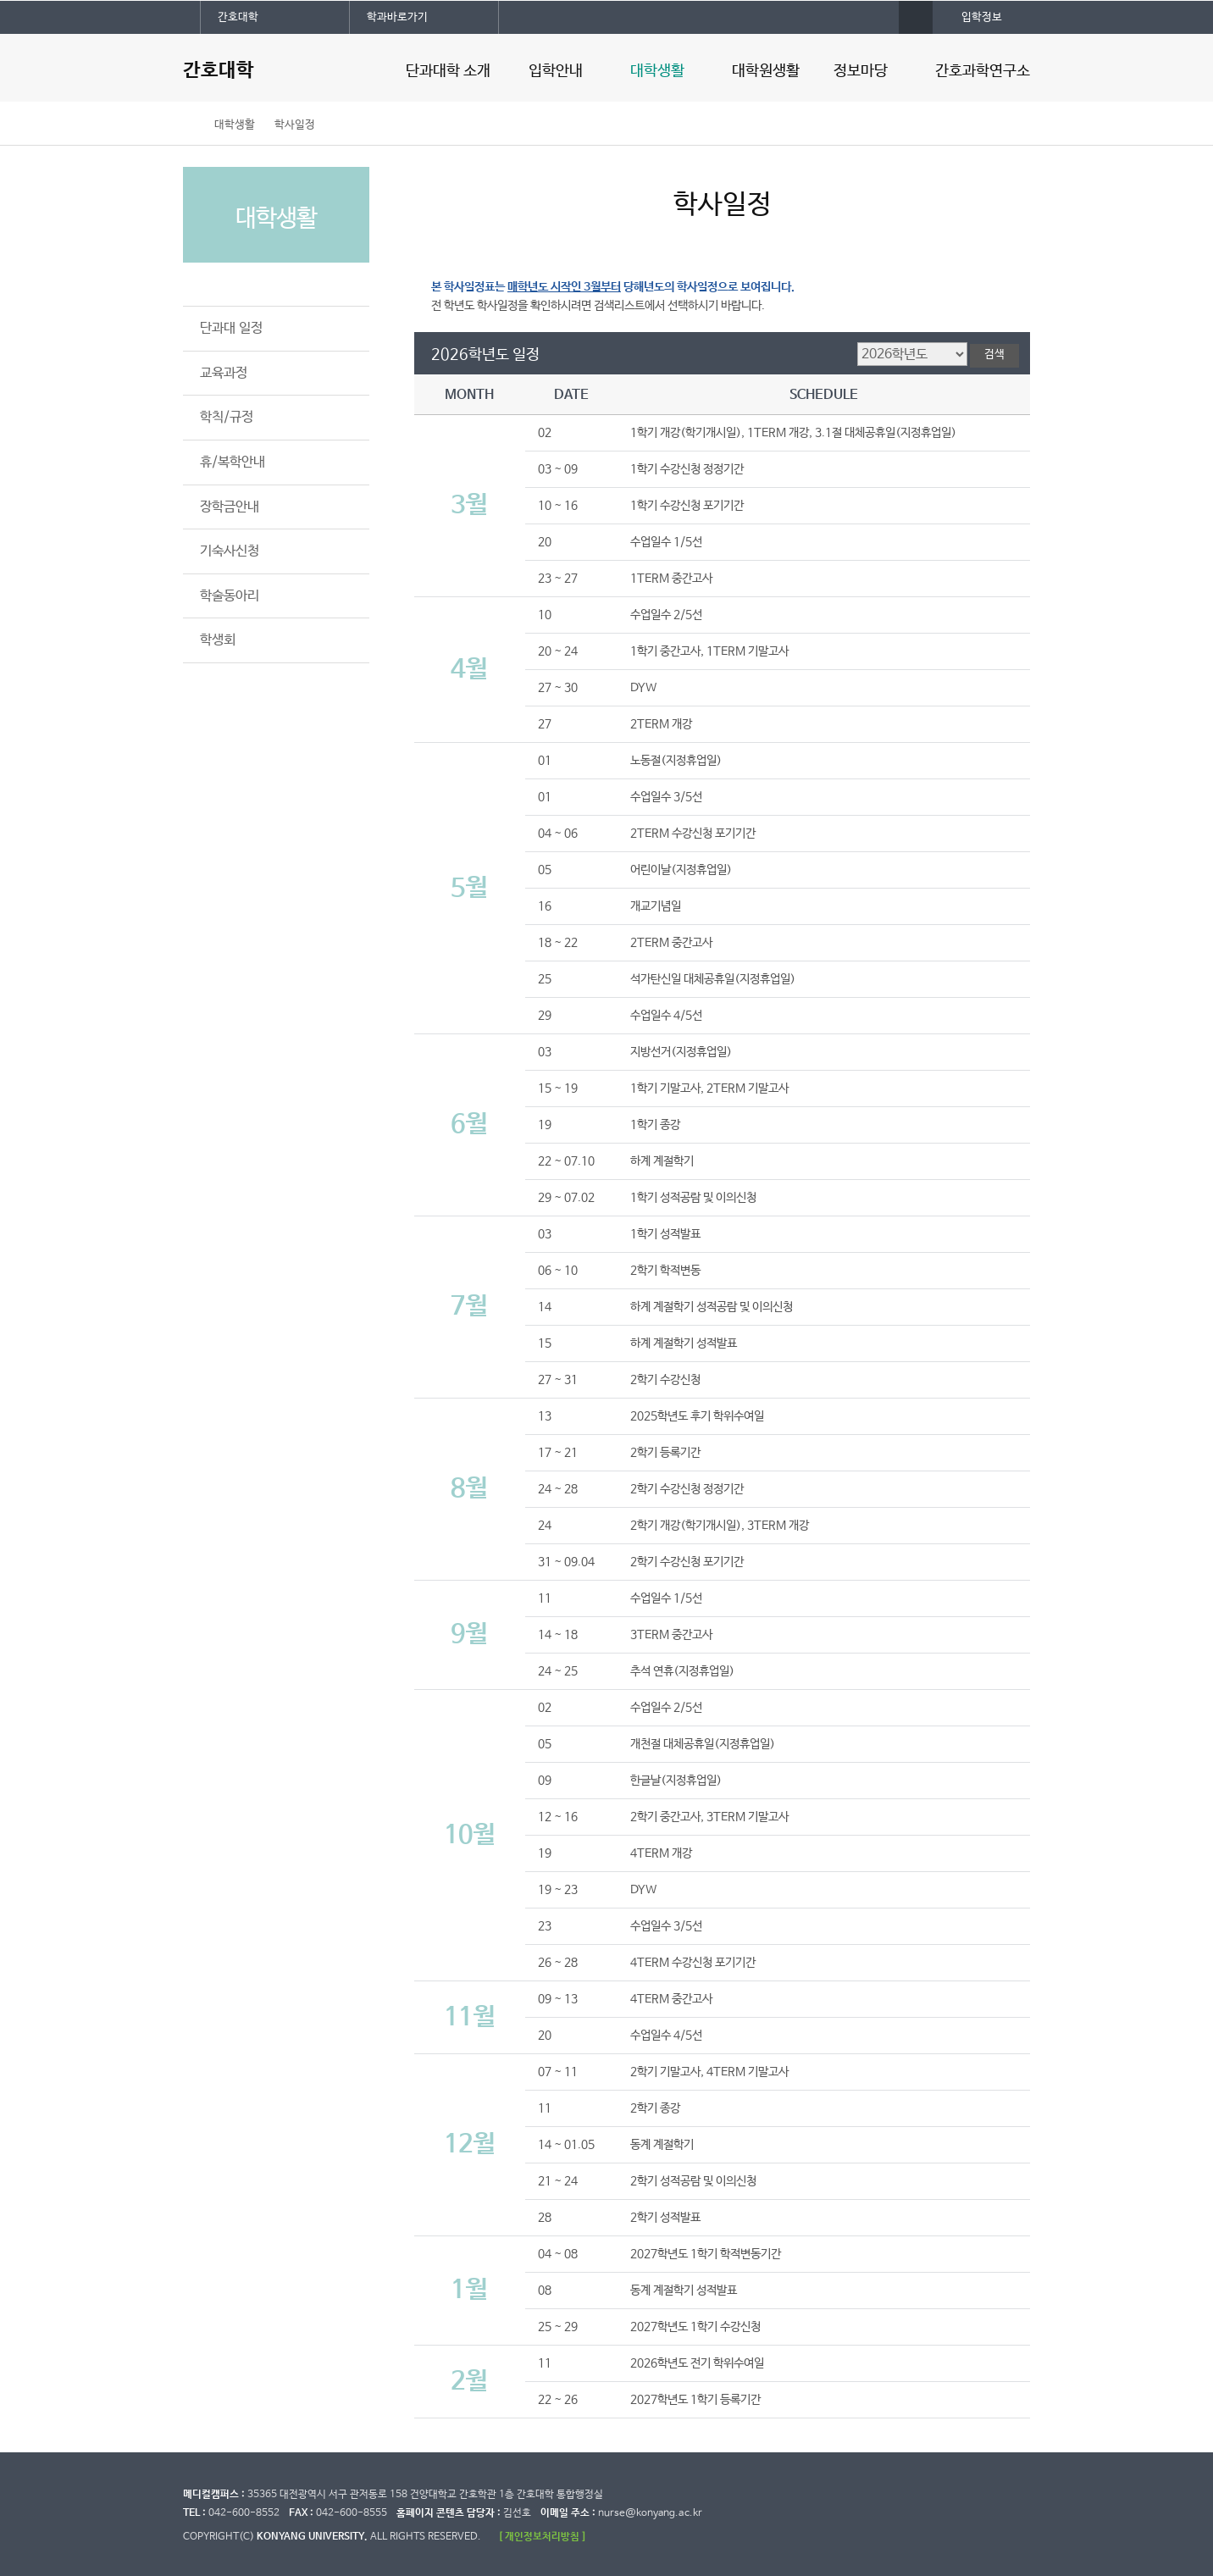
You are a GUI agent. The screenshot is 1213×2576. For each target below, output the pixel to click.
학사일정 (294, 125)
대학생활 (657, 71)
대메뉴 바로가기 (0, 0)
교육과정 (223, 373)
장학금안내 (229, 507)
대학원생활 (766, 71)
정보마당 (861, 71)
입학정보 (981, 17)
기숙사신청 (229, 551)
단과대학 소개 (448, 71)
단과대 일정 (231, 328)
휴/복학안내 (232, 462)
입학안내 (556, 71)
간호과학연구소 (982, 71)
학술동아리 (229, 596)
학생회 (217, 640)
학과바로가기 (397, 17)
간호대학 (238, 17)
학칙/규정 (226, 417)
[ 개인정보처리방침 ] (542, 2536)
